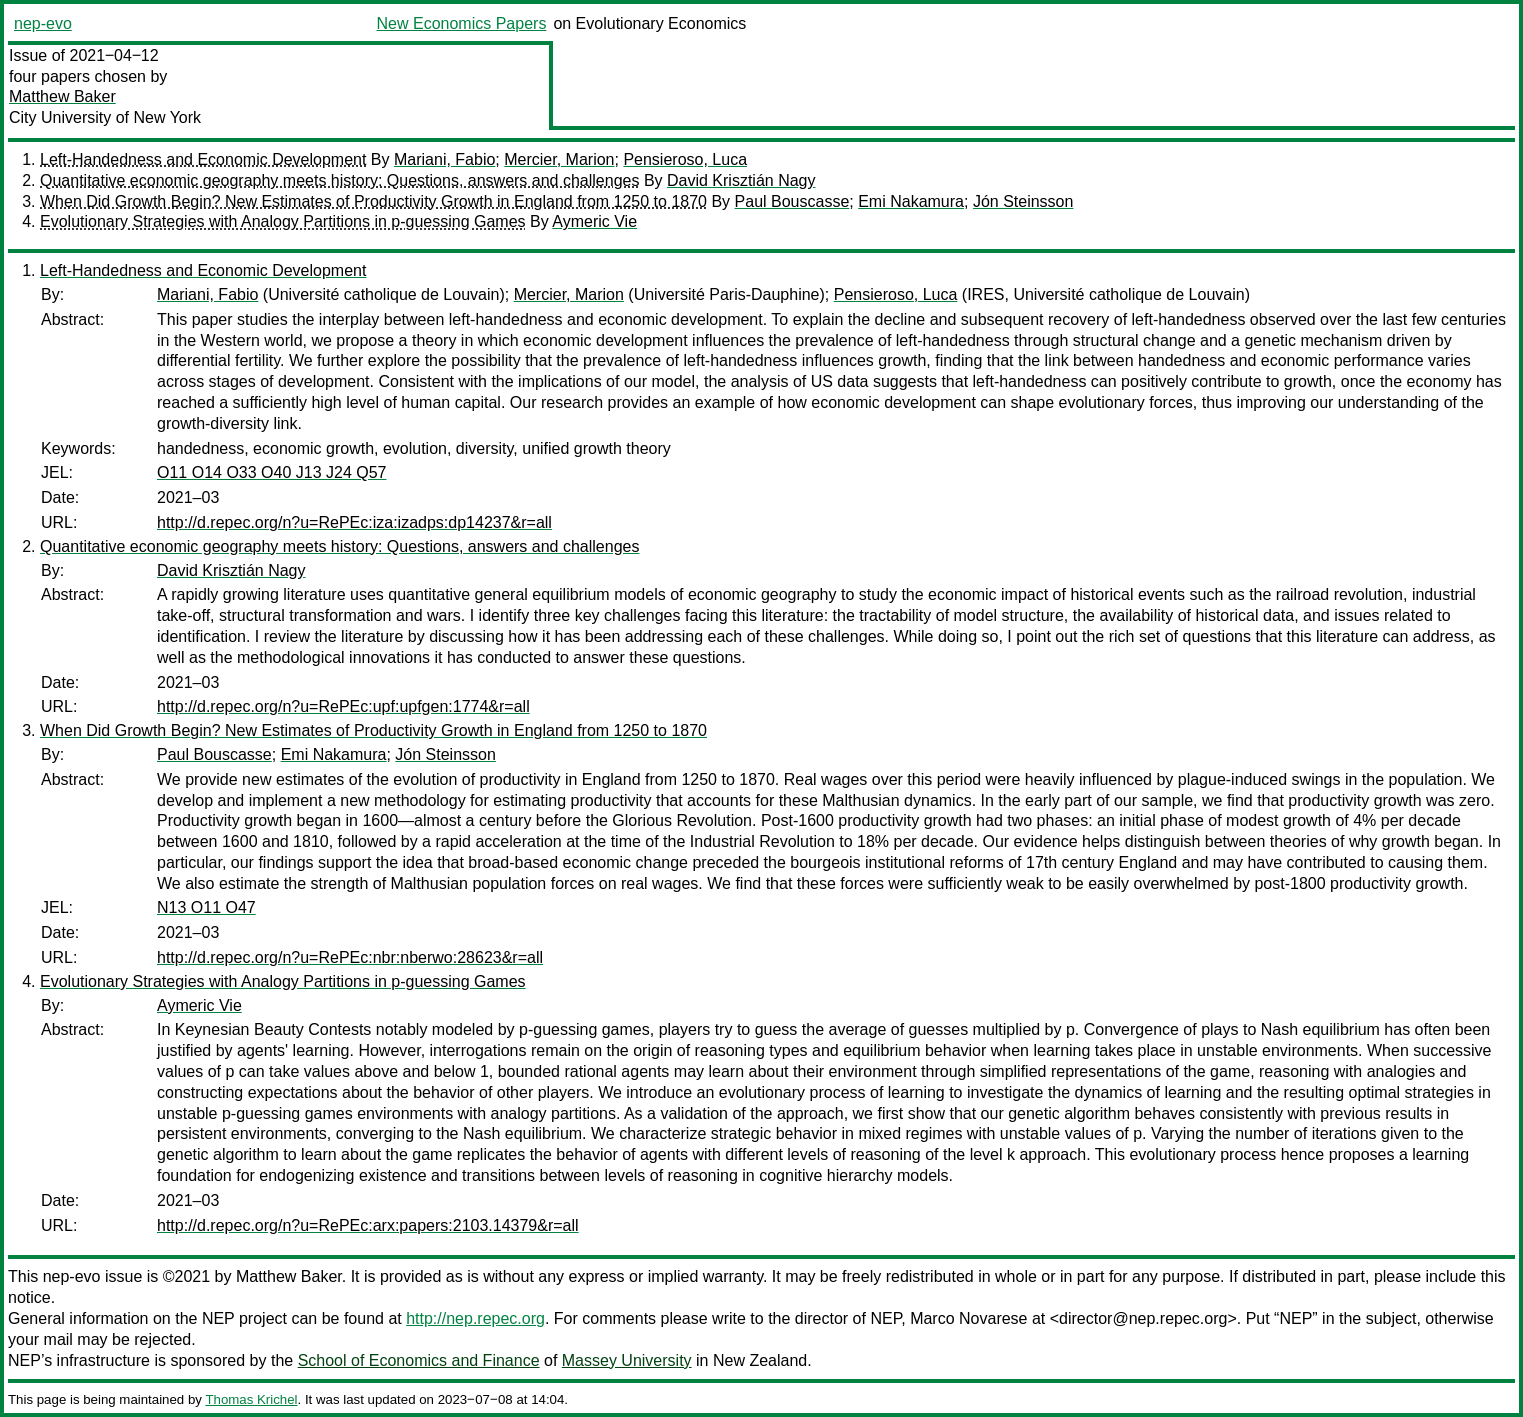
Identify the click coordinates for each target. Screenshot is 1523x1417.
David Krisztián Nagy (741, 180)
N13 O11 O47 (206, 907)
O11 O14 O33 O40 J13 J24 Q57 (271, 472)
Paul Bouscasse (792, 201)
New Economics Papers (462, 23)
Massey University (627, 1360)
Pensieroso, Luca (685, 159)
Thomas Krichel (251, 1399)
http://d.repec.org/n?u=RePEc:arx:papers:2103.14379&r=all (368, 1225)
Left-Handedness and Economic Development (203, 159)
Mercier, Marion (559, 159)
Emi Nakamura (911, 201)
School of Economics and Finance (419, 1360)
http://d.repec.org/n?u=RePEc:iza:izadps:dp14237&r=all (354, 522)
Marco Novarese (968, 1318)
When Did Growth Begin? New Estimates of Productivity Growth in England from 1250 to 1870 (373, 201)
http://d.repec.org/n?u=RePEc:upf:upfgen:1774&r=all (343, 706)
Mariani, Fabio (444, 159)
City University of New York (105, 117)
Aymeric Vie (594, 221)
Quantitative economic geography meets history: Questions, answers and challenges (339, 180)
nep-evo (43, 23)
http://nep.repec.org (475, 1318)
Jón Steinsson (1023, 201)
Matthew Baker (62, 96)
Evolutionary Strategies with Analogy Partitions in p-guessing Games (283, 221)
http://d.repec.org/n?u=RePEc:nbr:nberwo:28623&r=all (350, 957)
